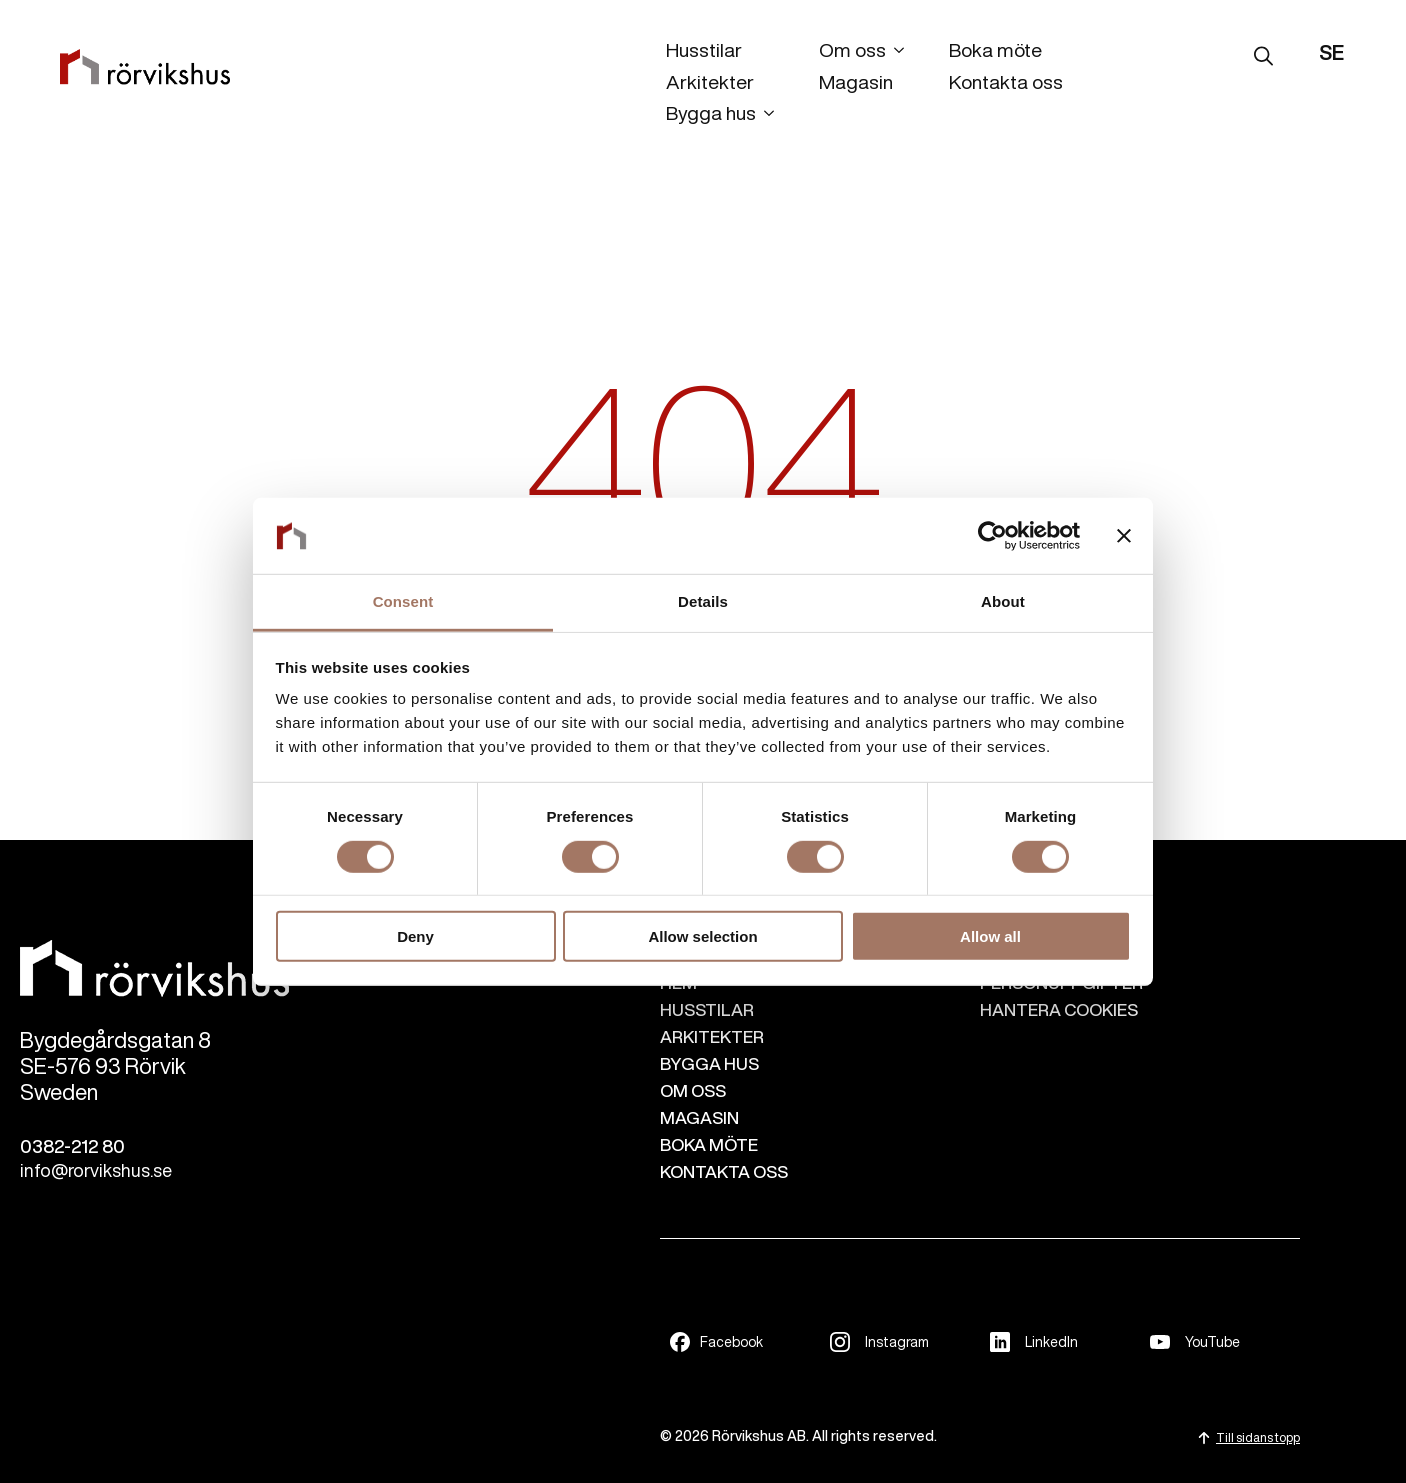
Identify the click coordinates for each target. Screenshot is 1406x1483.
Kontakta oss (1006, 81)
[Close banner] (1124, 536)
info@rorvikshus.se (96, 1170)
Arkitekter (710, 81)
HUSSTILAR (707, 1009)
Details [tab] (703, 601)
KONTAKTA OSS (724, 1171)
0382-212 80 (72, 1146)
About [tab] (1003, 601)
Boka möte (995, 49)
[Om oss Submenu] (895, 53)
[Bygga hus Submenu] (765, 116)
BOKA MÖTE (709, 1144)
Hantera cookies (1059, 1009)
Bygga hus (711, 112)
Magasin (856, 81)
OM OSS (693, 1090)
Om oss (852, 49)
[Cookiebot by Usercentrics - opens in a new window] (992, 536)
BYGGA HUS (709, 1063)
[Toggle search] (1263, 55)
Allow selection (702, 936)
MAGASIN (699, 1117)
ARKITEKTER (712, 1036)
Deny (415, 936)
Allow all (990, 936)
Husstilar (704, 49)
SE (1331, 52)
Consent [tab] (403, 601)
